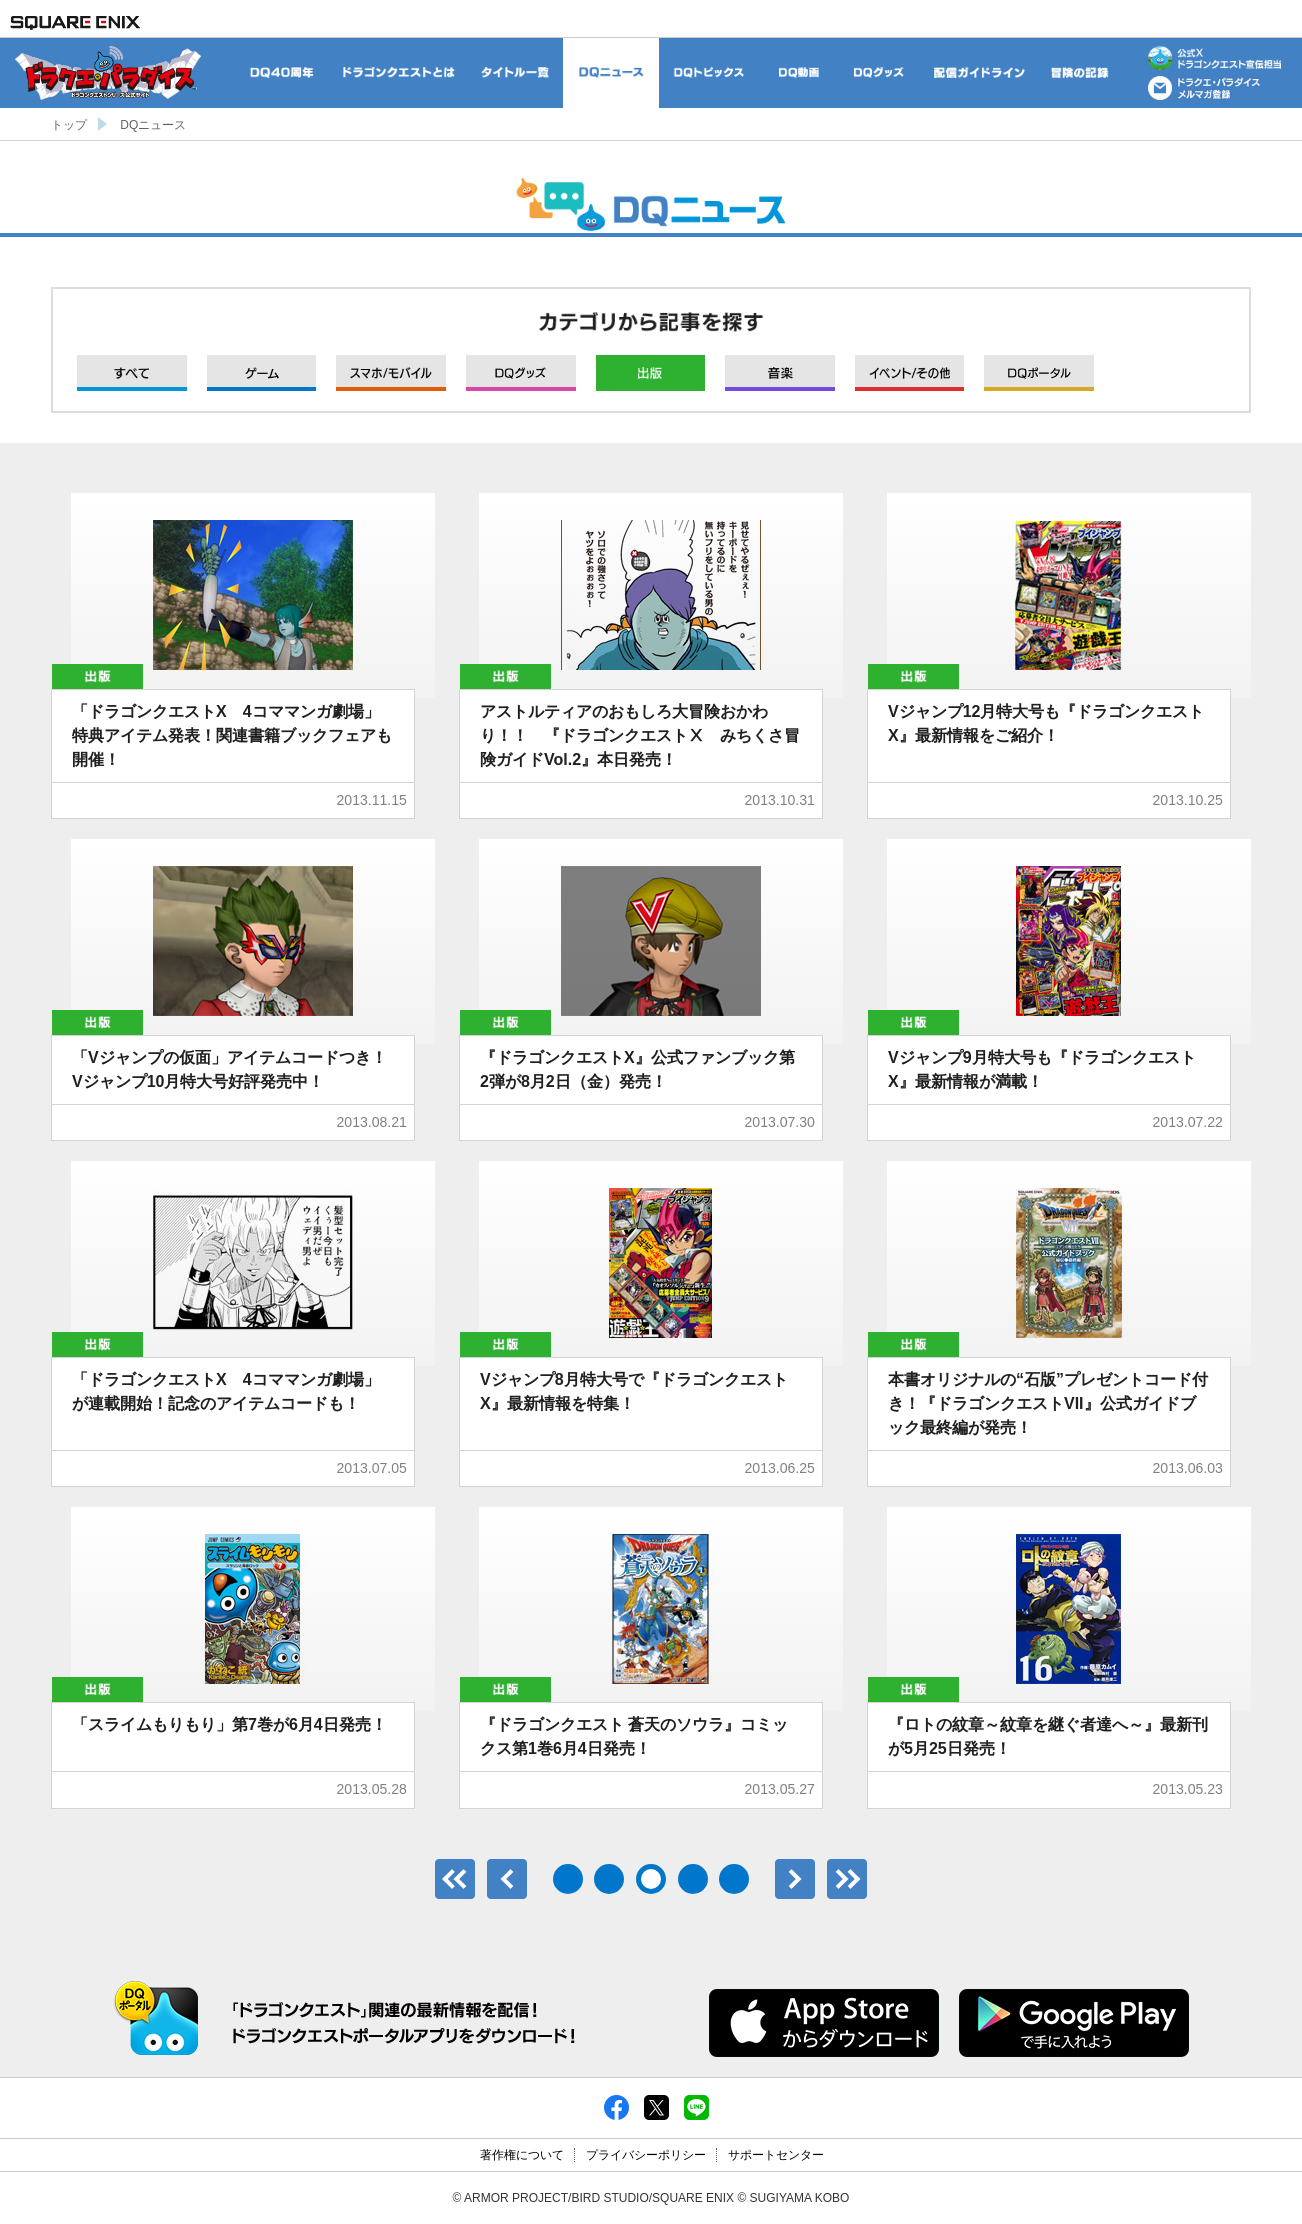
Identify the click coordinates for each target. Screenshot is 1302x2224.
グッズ (521, 373)
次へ (795, 1879)
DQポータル (1039, 373)
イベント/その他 (910, 373)
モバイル (391, 373)
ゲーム (262, 373)
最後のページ (847, 1879)
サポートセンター (776, 2155)
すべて (132, 373)
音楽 (780, 373)
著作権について (522, 2155)
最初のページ (455, 1879)
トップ (69, 125)
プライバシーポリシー (646, 2155)
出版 (651, 373)
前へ (507, 1879)
